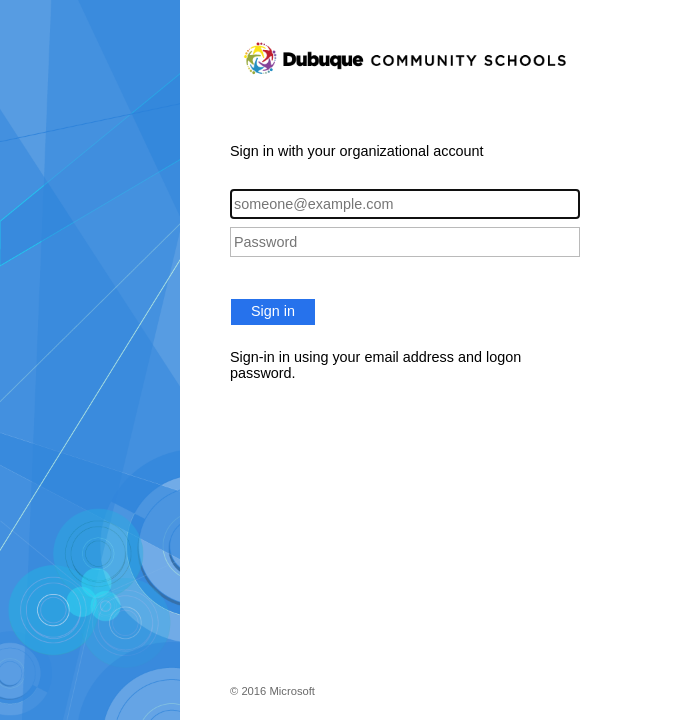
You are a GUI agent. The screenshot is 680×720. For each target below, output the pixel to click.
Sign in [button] (273, 311)
